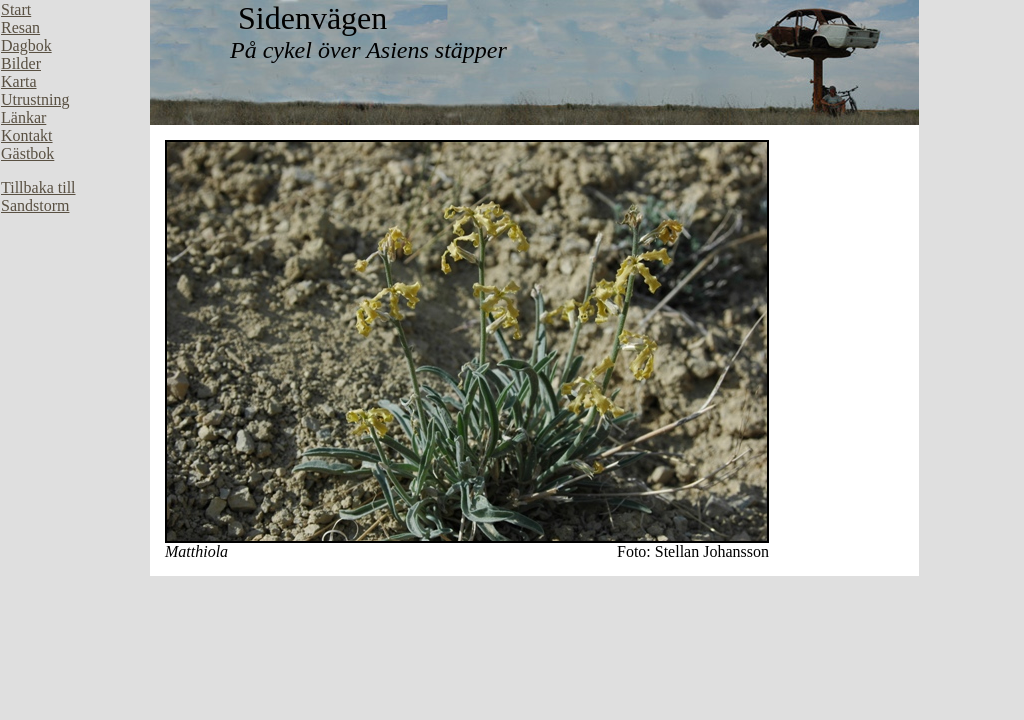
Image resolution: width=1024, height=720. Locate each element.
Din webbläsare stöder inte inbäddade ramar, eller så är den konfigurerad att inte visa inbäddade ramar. (75, 300)
